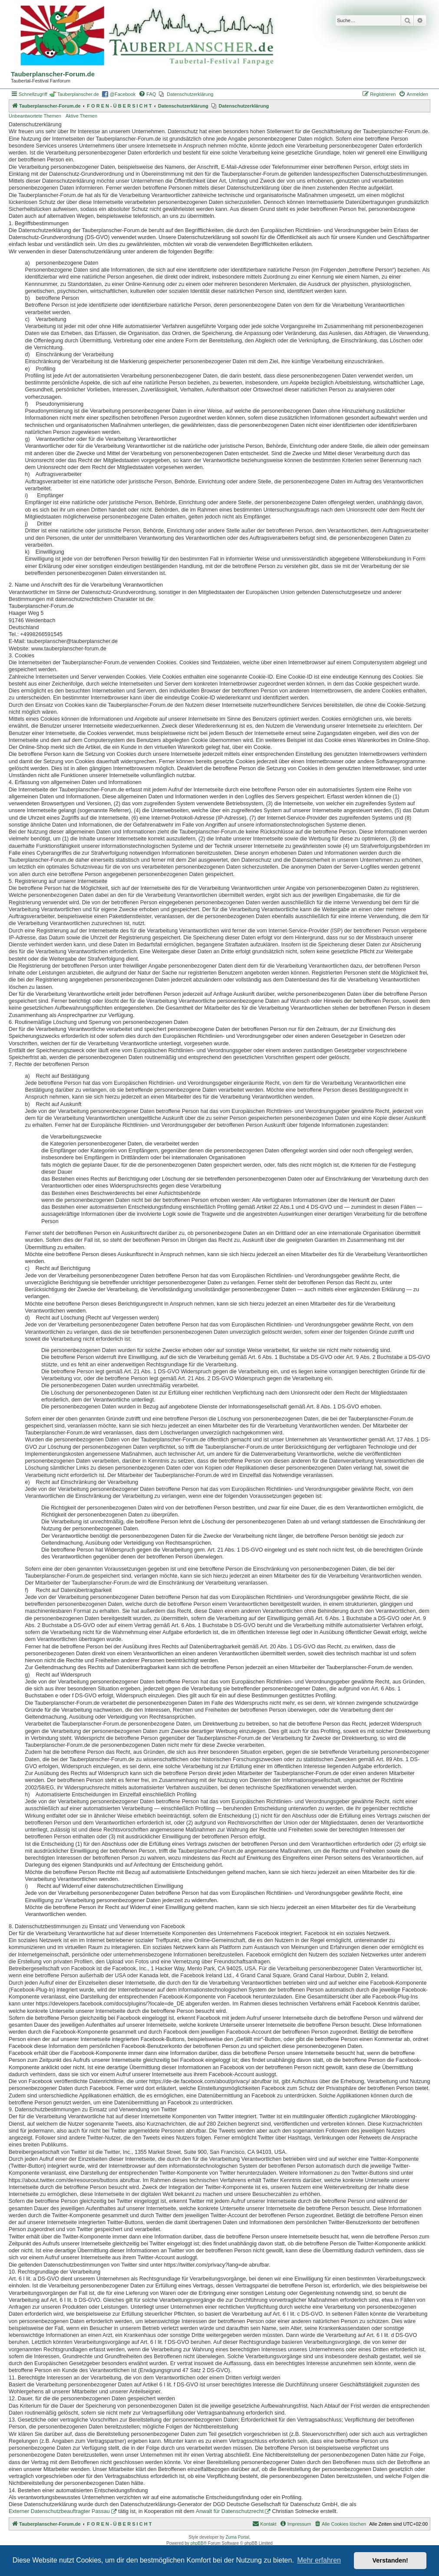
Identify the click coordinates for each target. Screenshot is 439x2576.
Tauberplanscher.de (78, 94)
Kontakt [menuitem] (264, 2523)
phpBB (197, 2543)
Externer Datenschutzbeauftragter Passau (59, 2511)
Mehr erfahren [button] (319, 2560)
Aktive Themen (81, 115)
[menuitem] (147, 94)
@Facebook (122, 94)
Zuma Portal (237, 2537)
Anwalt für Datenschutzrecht (230, 2511)
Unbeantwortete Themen (35, 115)
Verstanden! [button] (390, 2560)
